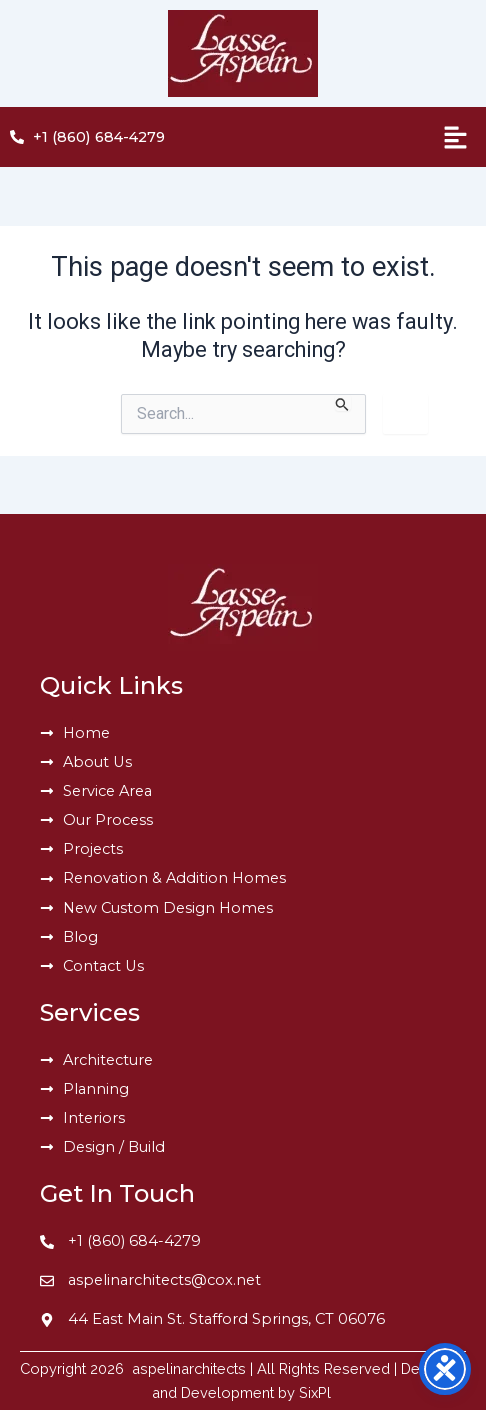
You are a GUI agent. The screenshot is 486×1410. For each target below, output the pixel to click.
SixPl (317, 1392)
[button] (381, 137)
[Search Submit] (342, 403)
